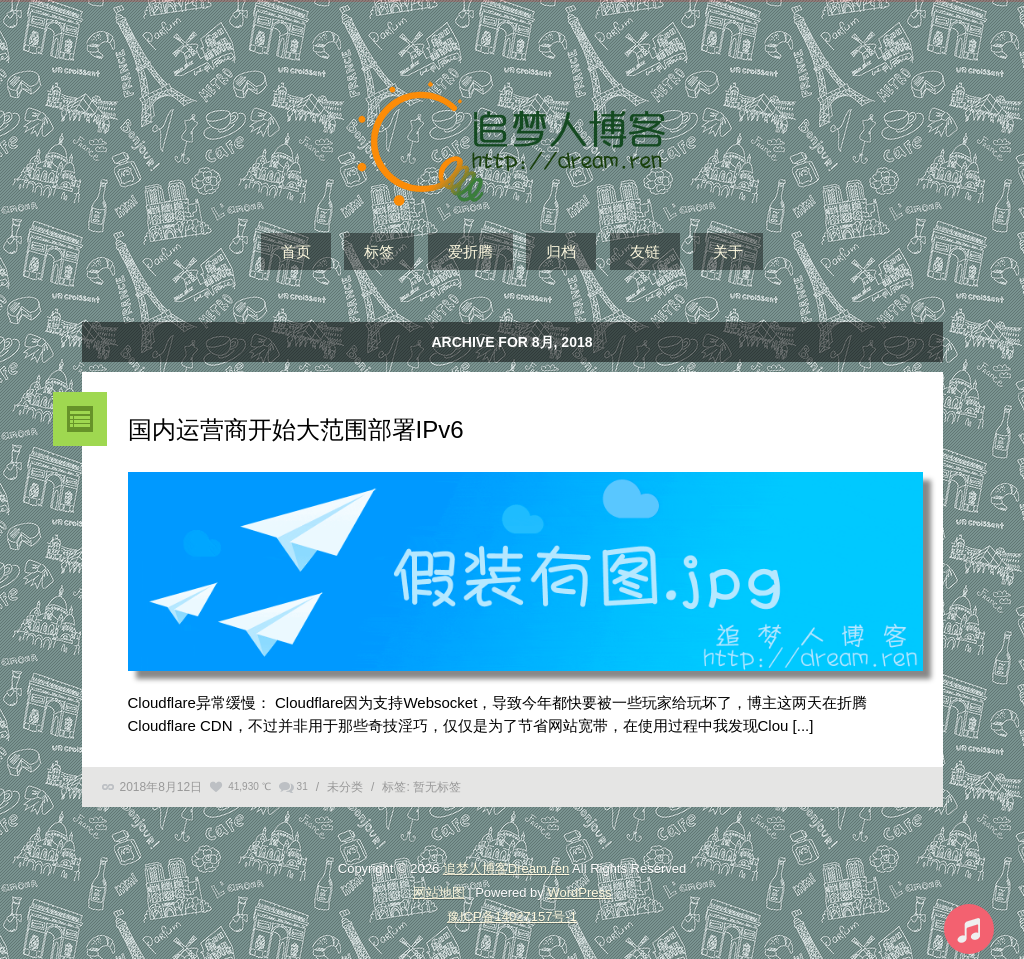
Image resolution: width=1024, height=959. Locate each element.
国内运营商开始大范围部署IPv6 (296, 429)
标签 (379, 251)
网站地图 (439, 892)
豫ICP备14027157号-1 (512, 916)
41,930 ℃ (249, 786)
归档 (561, 251)
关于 (728, 251)
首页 (296, 251)
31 (302, 786)
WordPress (579, 892)
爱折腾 (470, 251)
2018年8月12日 (161, 787)
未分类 (345, 787)
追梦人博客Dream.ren (506, 868)
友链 (645, 251)
